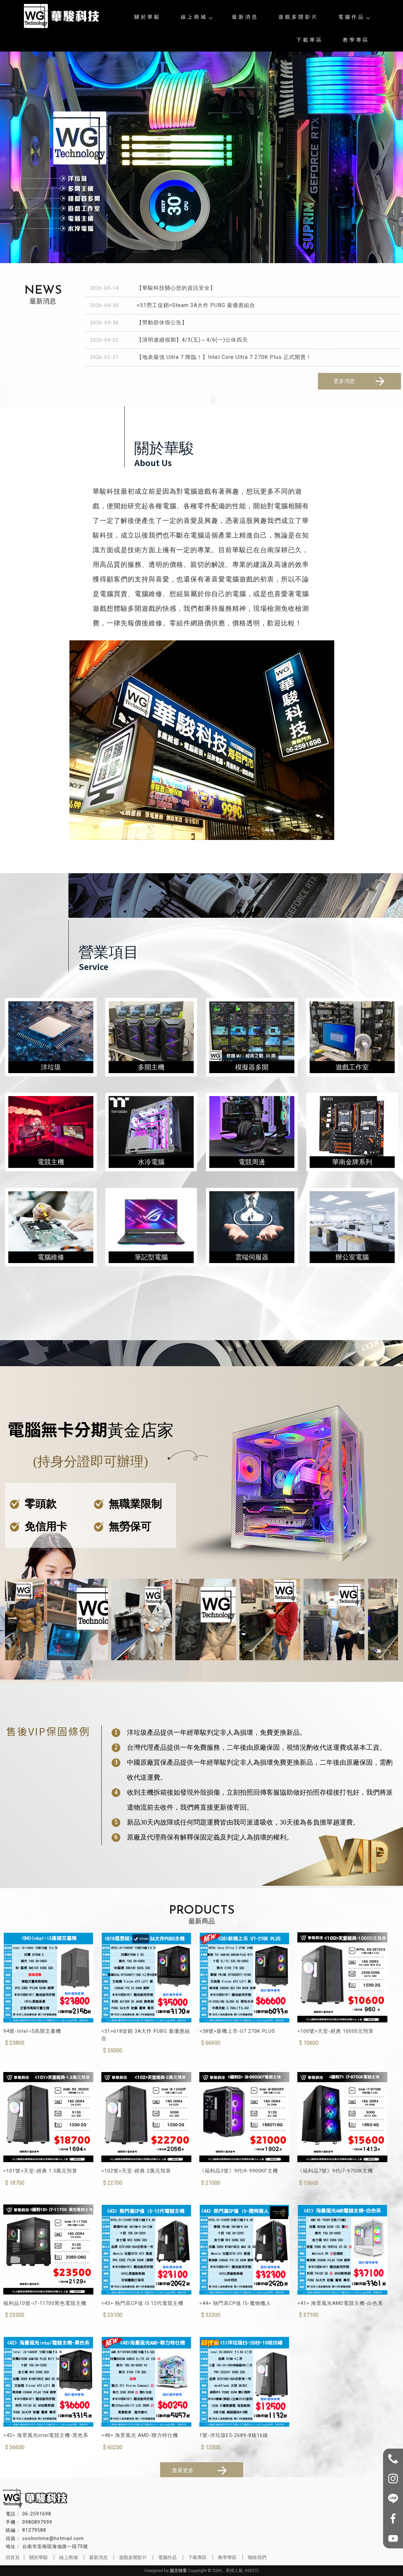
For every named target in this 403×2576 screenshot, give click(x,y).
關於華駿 (147, 17)
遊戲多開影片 (298, 17)
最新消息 (245, 17)
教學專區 (356, 40)
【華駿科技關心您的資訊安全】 (176, 288)
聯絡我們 (257, 2557)
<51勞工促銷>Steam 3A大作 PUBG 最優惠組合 (196, 305)
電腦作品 (353, 17)
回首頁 (13, 2557)
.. (224, 2570)
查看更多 (200, 2470)
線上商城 (196, 17)
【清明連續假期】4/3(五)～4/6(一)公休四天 (192, 340)
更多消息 (360, 381)
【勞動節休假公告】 (162, 322)
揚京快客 (178, 2570)
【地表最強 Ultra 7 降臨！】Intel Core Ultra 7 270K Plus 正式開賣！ (224, 357)
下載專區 (309, 40)
